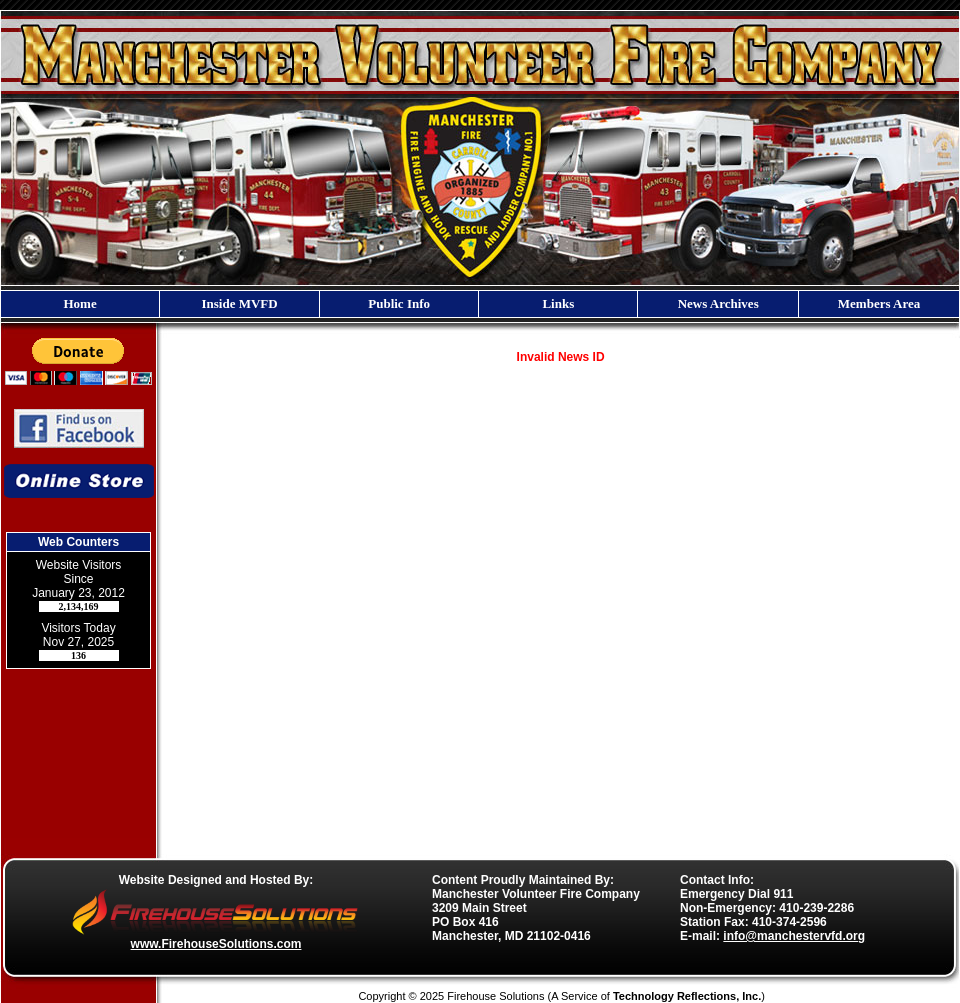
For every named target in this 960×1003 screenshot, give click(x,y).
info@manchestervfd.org (794, 936)
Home (79, 303)
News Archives (718, 303)
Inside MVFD (239, 303)
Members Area (879, 303)
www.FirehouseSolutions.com (216, 944)
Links (558, 303)
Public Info (399, 303)
